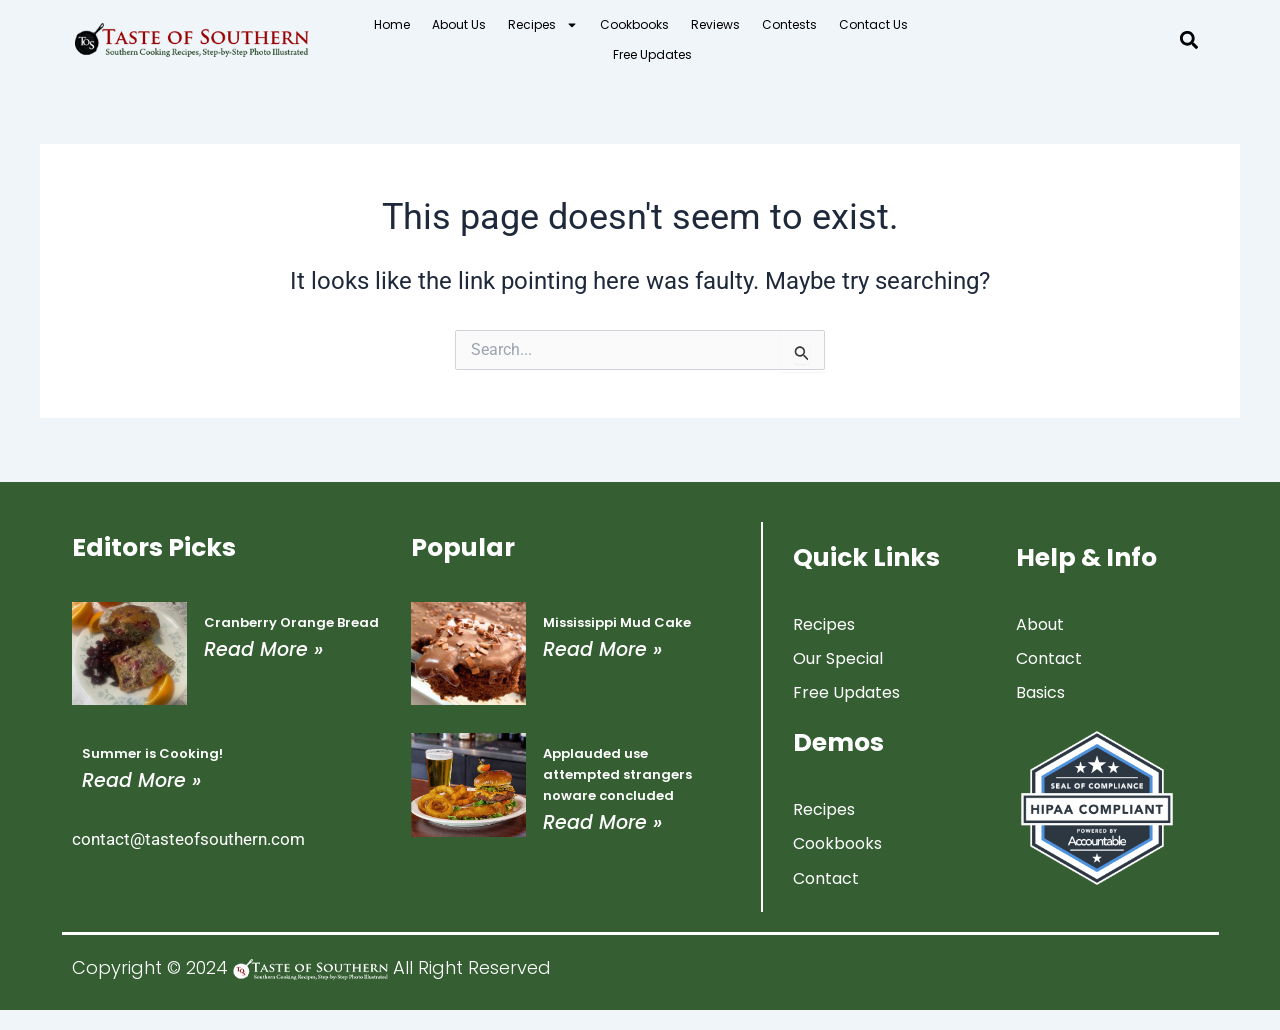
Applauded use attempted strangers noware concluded (617, 774)
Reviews (715, 24)
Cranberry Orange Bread (291, 622)
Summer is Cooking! (152, 753)
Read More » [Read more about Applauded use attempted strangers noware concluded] (602, 822)
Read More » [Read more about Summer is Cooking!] (141, 780)
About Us (459, 24)
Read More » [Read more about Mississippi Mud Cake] (602, 649)
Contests (789, 24)
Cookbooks (634, 24)
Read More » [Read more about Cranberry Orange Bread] (263, 649)
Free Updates (652, 54)
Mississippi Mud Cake (617, 622)
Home (392, 24)
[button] (1189, 40)
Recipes (543, 25)
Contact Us (873, 24)
